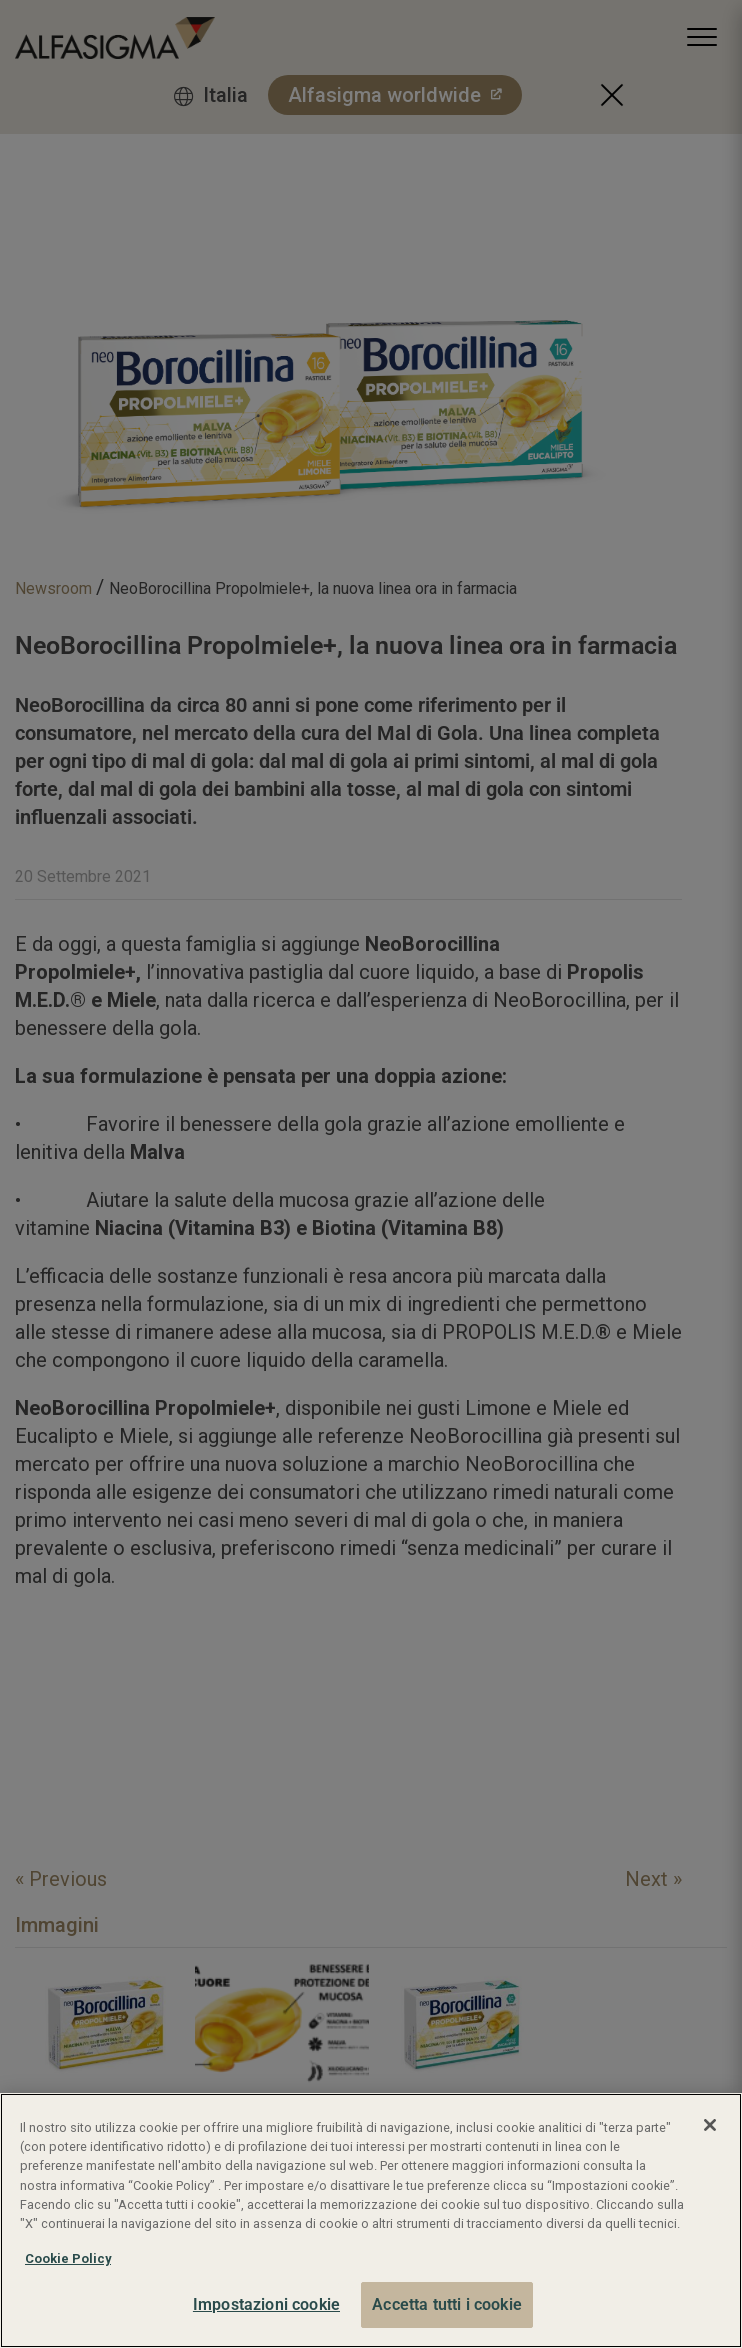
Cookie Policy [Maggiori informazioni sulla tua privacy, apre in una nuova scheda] (68, 2258)
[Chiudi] (710, 2125)
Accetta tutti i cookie (447, 2304)
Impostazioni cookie (266, 2304)
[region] (371, 2220)
